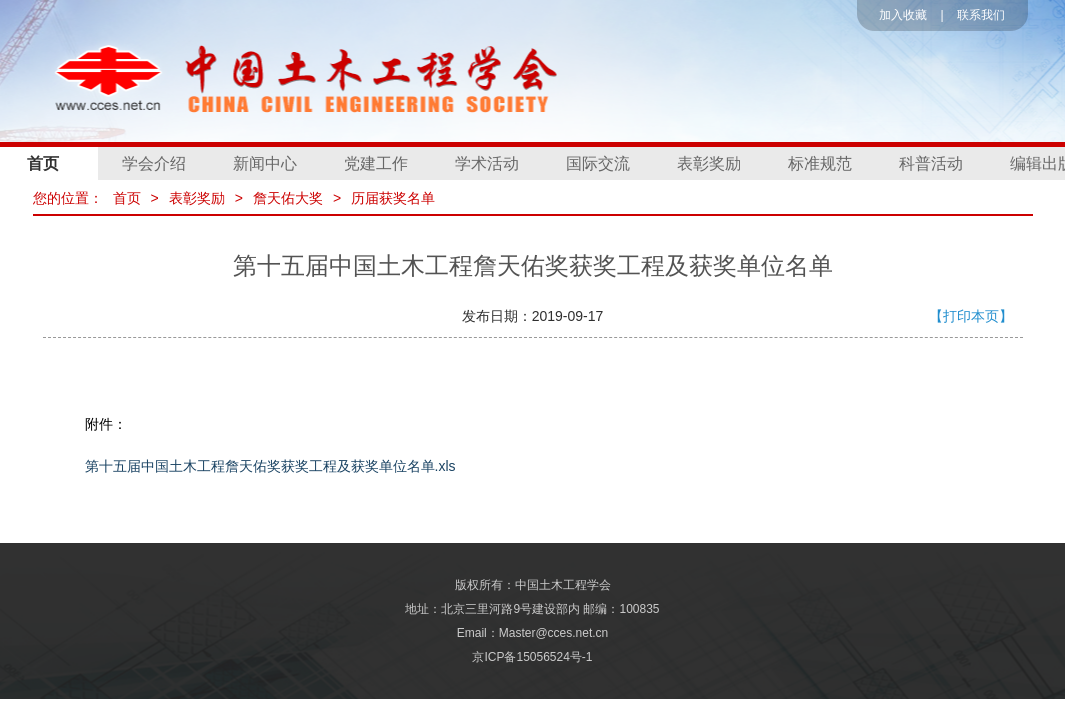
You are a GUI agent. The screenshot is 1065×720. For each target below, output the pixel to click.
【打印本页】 (971, 316)
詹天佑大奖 (288, 198)
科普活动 (931, 163)
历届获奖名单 (393, 198)
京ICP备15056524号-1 (532, 657)
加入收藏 (903, 15)
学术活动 (487, 163)
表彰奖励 (709, 163)
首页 (127, 198)
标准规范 (820, 163)
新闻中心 (265, 163)
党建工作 (376, 163)
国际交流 (598, 163)
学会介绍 (154, 163)
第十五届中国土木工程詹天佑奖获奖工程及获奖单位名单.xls (270, 466)
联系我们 (981, 15)
